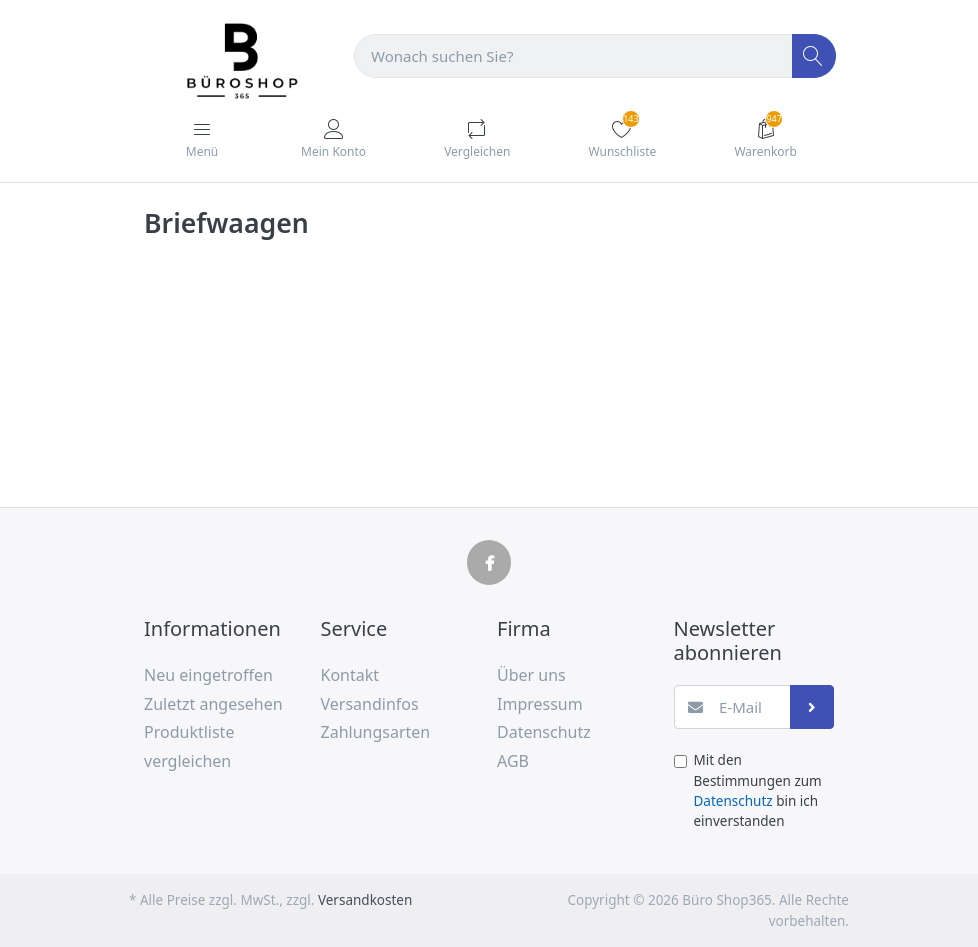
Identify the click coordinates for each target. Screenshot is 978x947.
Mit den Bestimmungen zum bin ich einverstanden (758, 790)
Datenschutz (733, 801)
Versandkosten (365, 900)
